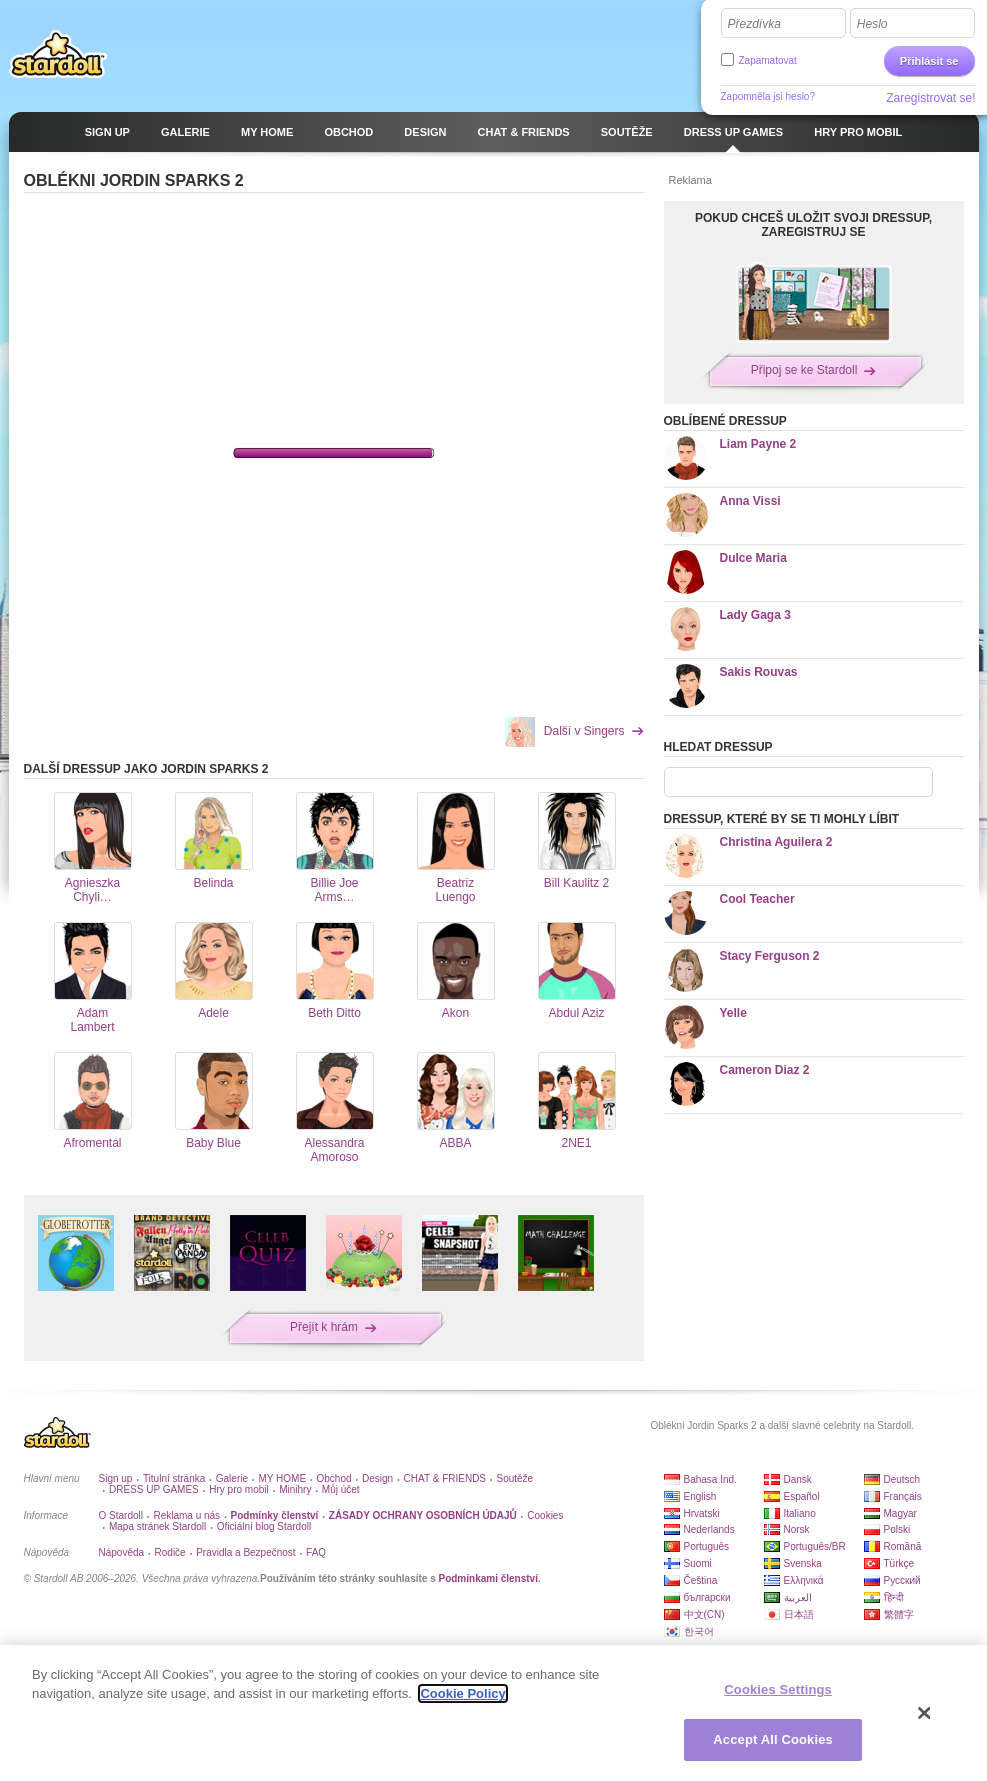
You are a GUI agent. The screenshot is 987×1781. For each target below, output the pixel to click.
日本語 (799, 1614)
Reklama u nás (186, 1515)
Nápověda (122, 1552)
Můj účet (341, 1489)
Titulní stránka (174, 1478)
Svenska (803, 1563)
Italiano (800, 1513)
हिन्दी (894, 1597)
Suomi (698, 1563)
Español (802, 1496)
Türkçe (899, 1563)
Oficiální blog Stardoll (264, 1526)
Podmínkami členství (487, 1578)
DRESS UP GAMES (154, 1489)
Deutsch (902, 1479)
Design (377, 1478)
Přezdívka (754, 24)
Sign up (116, 1478)
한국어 (699, 1631)
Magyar (900, 1513)
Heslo (872, 24)
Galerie (232, 1478)
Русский (902, 1580)
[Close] (925, 1713)
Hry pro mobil (238, 1489)
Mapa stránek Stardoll (157, 1526)
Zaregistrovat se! (930, 98)
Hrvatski (702, 1513)
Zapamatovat (768, 60)
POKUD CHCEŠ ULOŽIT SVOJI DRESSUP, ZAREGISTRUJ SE (813, 225)
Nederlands (709, 1529)
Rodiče (170, 1552)
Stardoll (58, 54)
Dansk (798, 1479)
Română (903, 1546)
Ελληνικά (804, 1580)
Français (903, 1496)
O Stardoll (121, 1515)
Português (707, 1546)
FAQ (316, 1552)
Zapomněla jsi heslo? (768, 96)
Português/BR (815, 1546)
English (700, 1496)
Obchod (334, 1478)
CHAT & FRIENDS (445, 1478)
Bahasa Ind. (710, 1479)
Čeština (701, 1580)
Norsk (797, 1529)
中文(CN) (704, 1614)
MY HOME (282, 1478)
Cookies (545, 1515)
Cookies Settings (778, 1689)
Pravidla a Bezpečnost (246, 1552)
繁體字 (899, 1614)
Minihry (295, 1489)
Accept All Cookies (773, 1739)
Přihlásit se (929, 61)
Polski (897, 1529)
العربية (798, 1597)
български (707, 1597)
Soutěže (514, 1478)
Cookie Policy (462, 1693)
